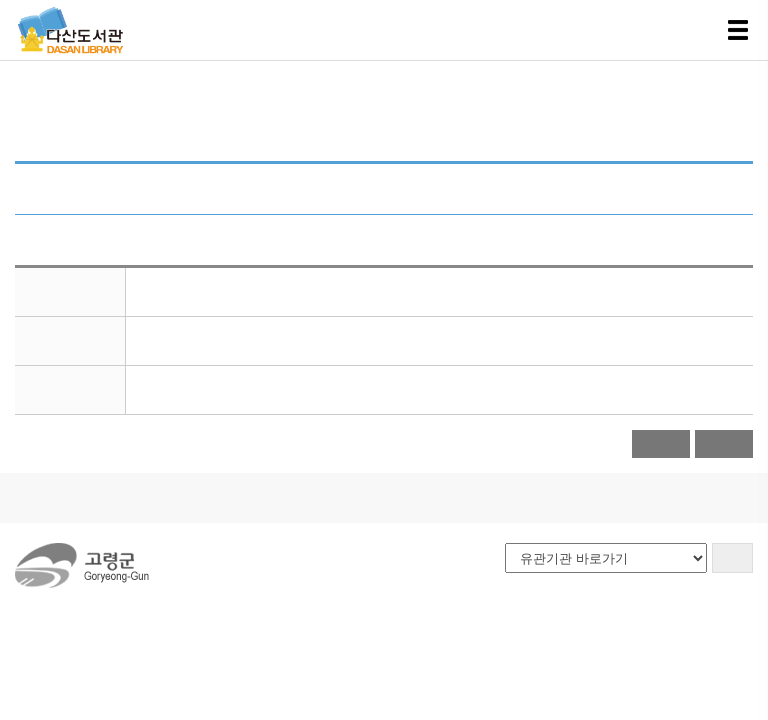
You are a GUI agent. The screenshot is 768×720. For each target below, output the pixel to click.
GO (732, 557)
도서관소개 (67, 497)
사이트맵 (345, 497)
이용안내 (165, 497)
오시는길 (255, 497)
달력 (665, 444)
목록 (725, 444)
